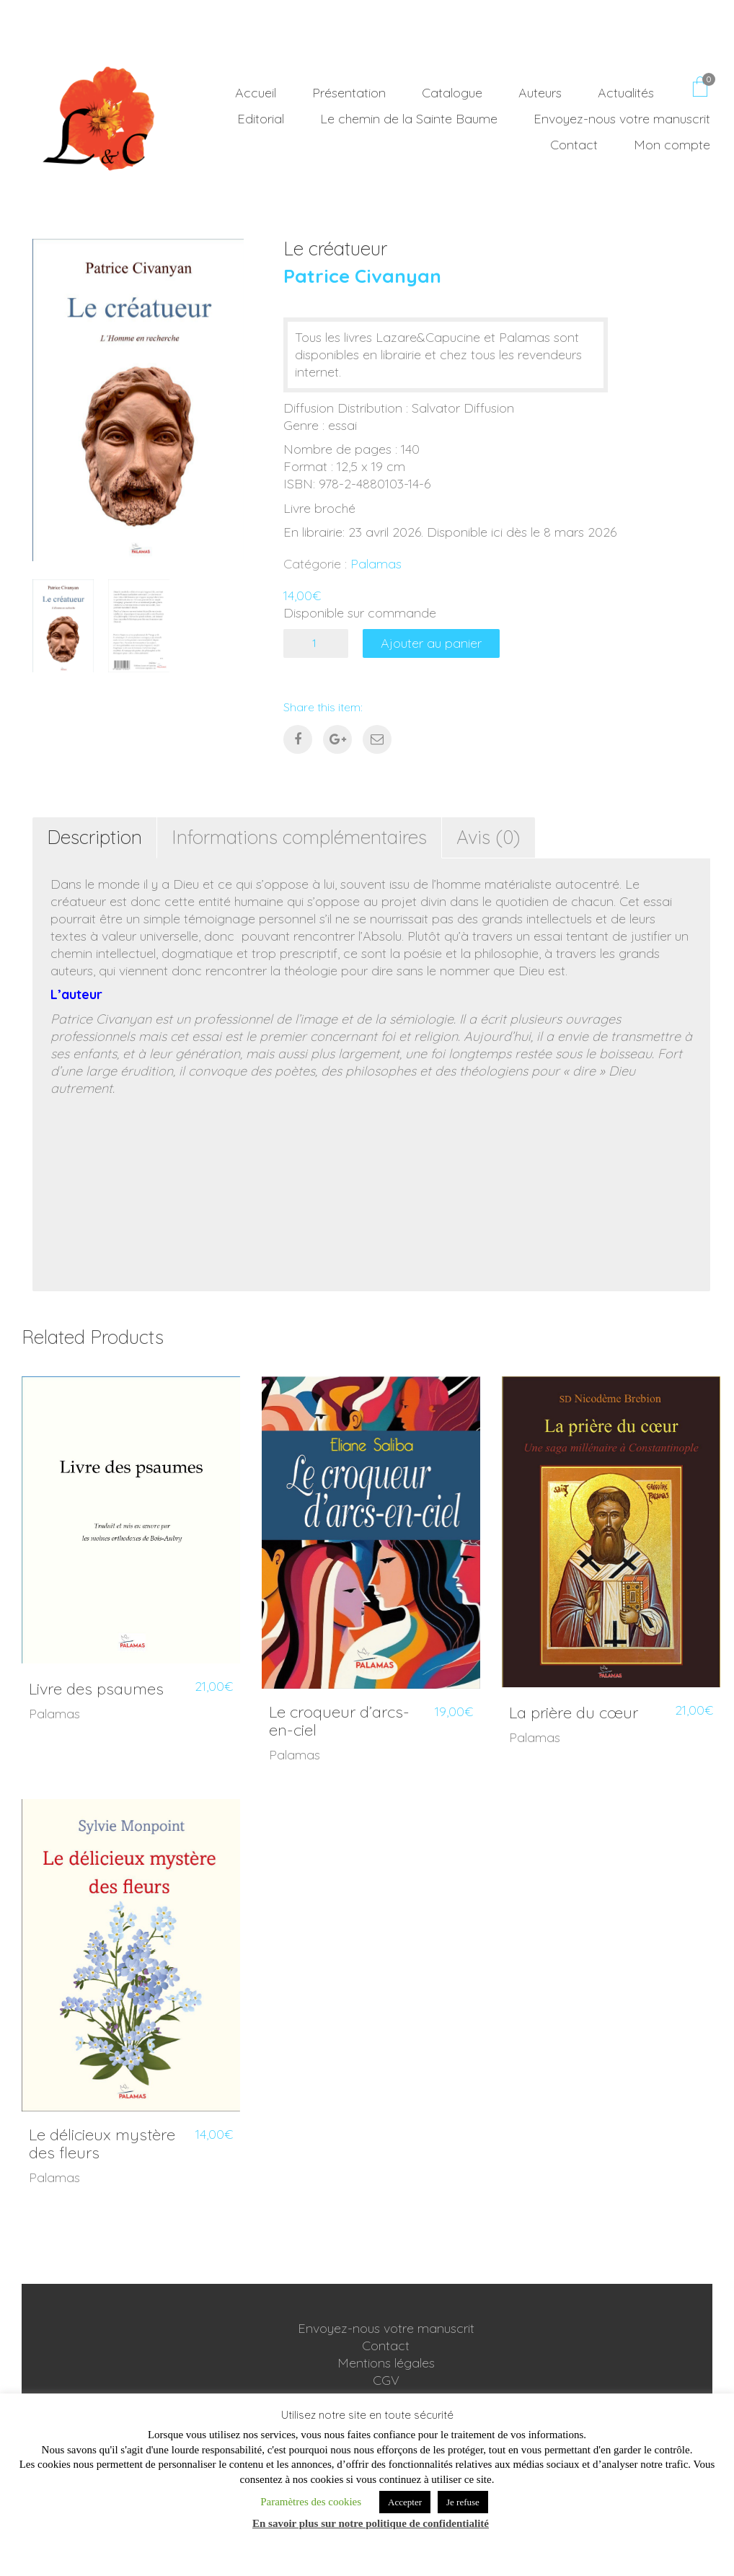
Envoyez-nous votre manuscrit (386, 2328)
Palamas (376, 563)
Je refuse (462, 2502)
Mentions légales (386, 2363)
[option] (138, 400)
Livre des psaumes (96, 1688)
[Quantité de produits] (315, 643)
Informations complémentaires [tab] (299, 837)
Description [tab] (94, 837)
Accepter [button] (405, 2502)
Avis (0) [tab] (488, 837)
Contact (386, 2345)
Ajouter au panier (431, 643)
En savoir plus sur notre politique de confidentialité (370, 2523)
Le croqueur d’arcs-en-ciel (339, 1720)
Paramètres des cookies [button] (310, 2501)
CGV (386, 2380)
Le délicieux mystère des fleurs (102, 2143)
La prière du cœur (573, 1712)
